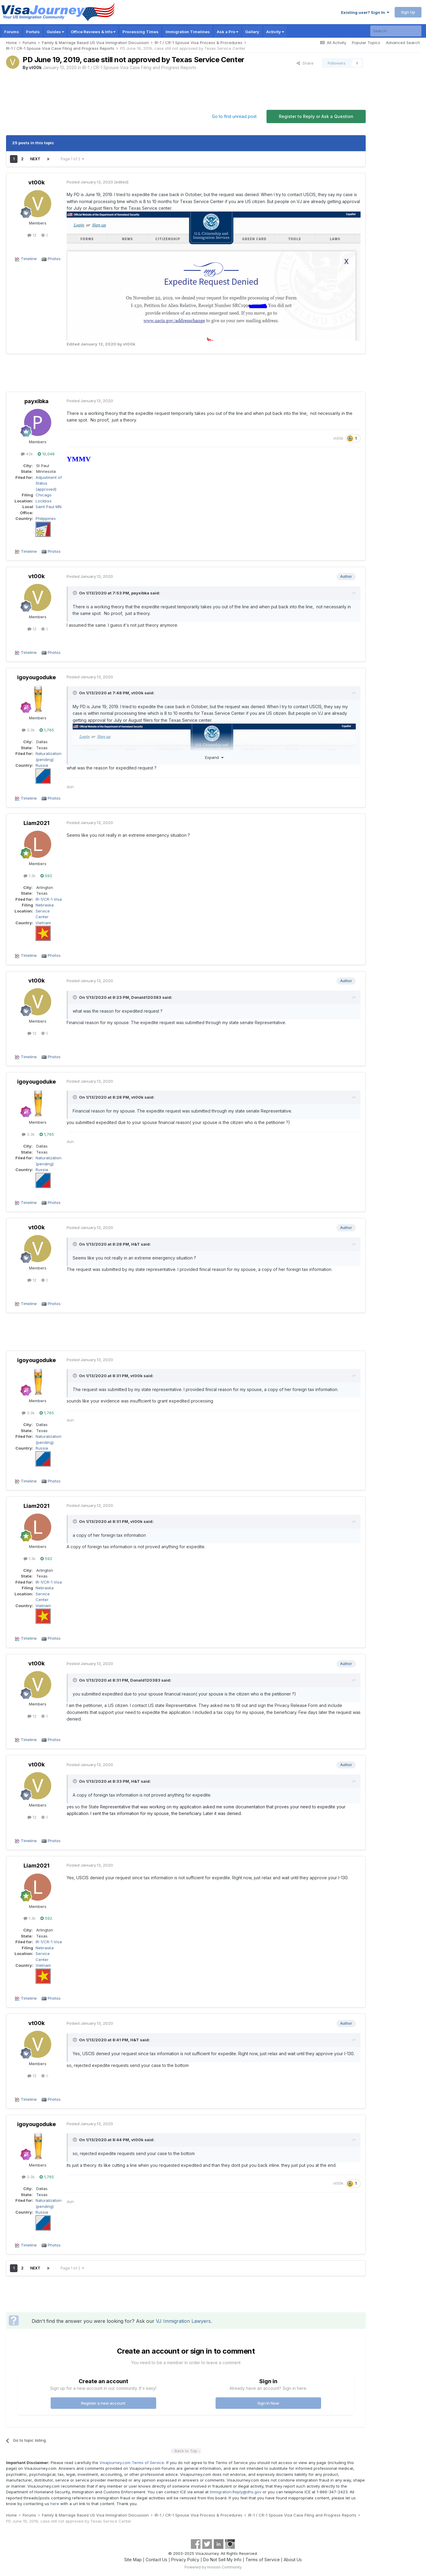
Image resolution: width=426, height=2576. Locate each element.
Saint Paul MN (49, 506)
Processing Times (140, 31)
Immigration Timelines (188, 31)
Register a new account (103, 2403)
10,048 (46, 453)
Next (35, 159)
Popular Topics (366, 42)
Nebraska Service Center (45, 911)
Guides (55, 31)
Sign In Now (268, 2403)
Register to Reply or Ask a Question (316, 116)
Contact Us (156, 2559)
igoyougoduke (36, 677)
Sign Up (408, 12)
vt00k (35, 67)
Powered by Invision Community (213, 2567)
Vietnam (43, 922)
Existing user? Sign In (365, 12)
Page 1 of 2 (72, 159)
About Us (293, 2559)
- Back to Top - (186, 2450)
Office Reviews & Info (93, 31)
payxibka (36, 401)
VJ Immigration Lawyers (183, 2321)
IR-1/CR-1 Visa (49, 899)
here (54, 2503)
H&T (135, 1244)
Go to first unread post (234, 116)
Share (305, 63)
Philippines (46, 518)
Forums (11, 31)
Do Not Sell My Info (222, 2559)
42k (27, 453)
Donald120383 (146, 997)
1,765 (46, 730)
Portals (33, 31)
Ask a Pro (227, 31)
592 (46, 875)
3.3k (28, 730)
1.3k (30, 875)
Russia (42, 765)
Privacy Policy (185, 2559)
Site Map (133, 2559)
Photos (54, 258)
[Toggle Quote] (75, 593)
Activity (275, 31)
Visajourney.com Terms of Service (131, 2462)
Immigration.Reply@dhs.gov (235, 2491)
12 (31, 235)
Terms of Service (262, 2559)
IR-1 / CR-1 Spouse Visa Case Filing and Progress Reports (139, 67)
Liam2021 (36, 823)
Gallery (252, 31)
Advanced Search (403, 42)
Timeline (29, 258)
